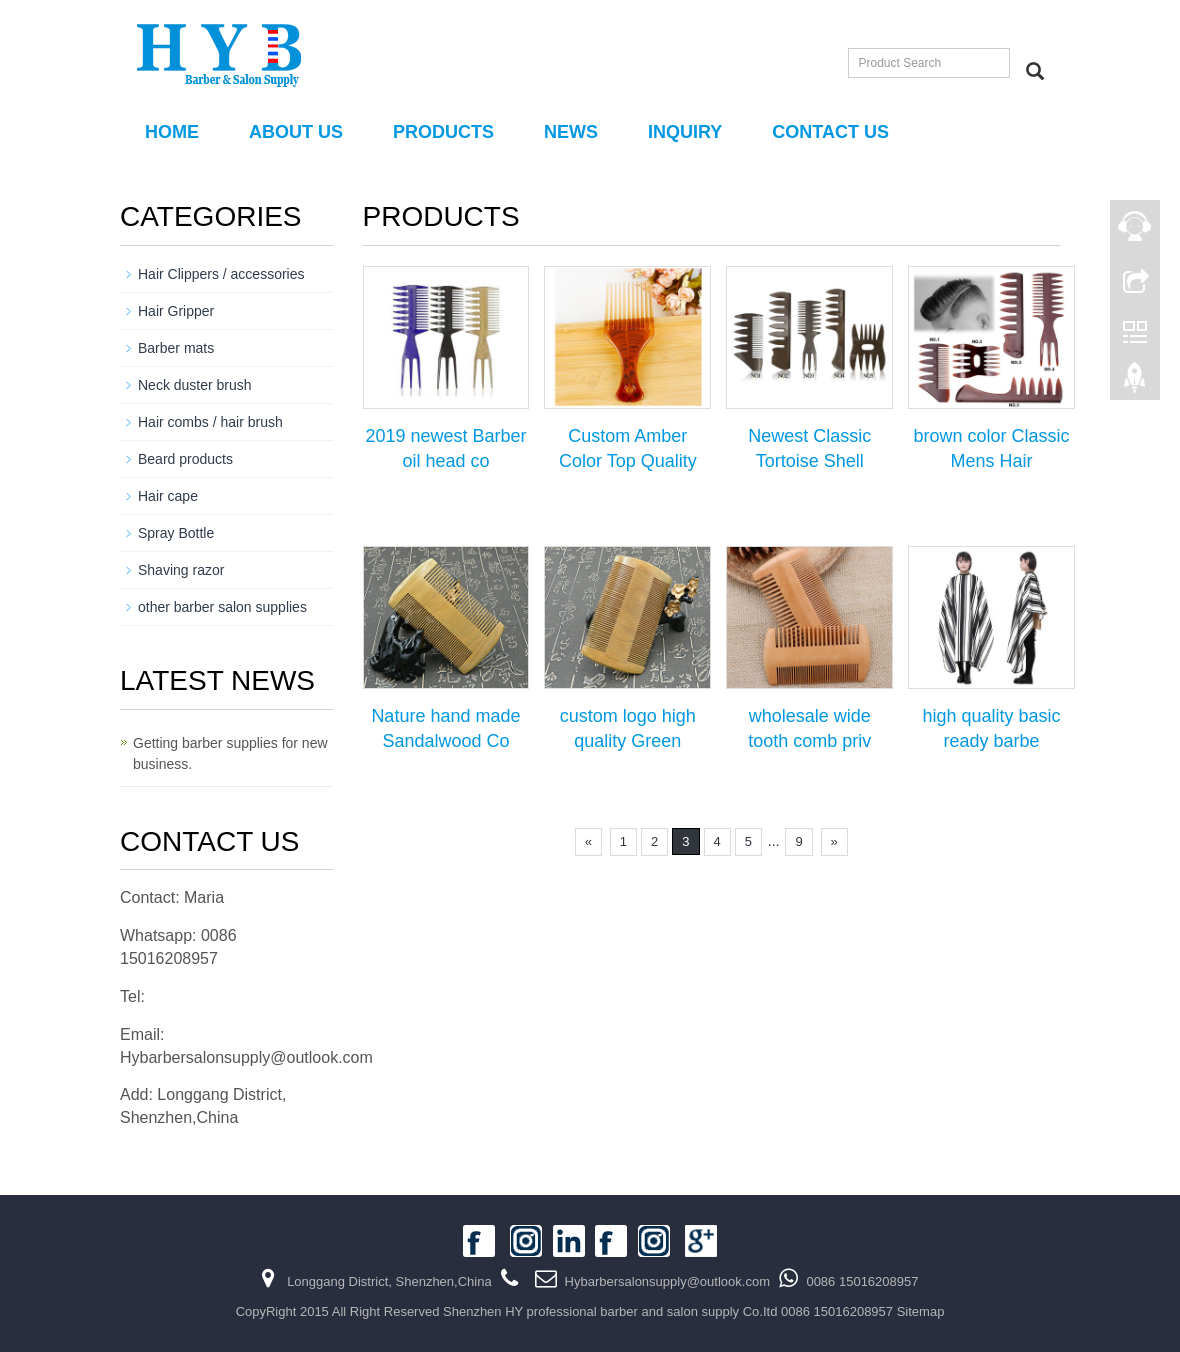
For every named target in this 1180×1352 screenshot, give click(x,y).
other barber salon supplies (222, 607)
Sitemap (921, 1311)
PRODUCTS (443, 132)
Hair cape (168, 496)
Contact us (830, 132)
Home (172, 132)
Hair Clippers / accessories (221, 274)
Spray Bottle (176, 533)
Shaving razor (181, 570)
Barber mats (176, 348)
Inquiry (685, 132)
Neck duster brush (195, 385)
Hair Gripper (176, 311)
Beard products (185, 459)
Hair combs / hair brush (210, 422)
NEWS (571, 132)
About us (296, 132)
